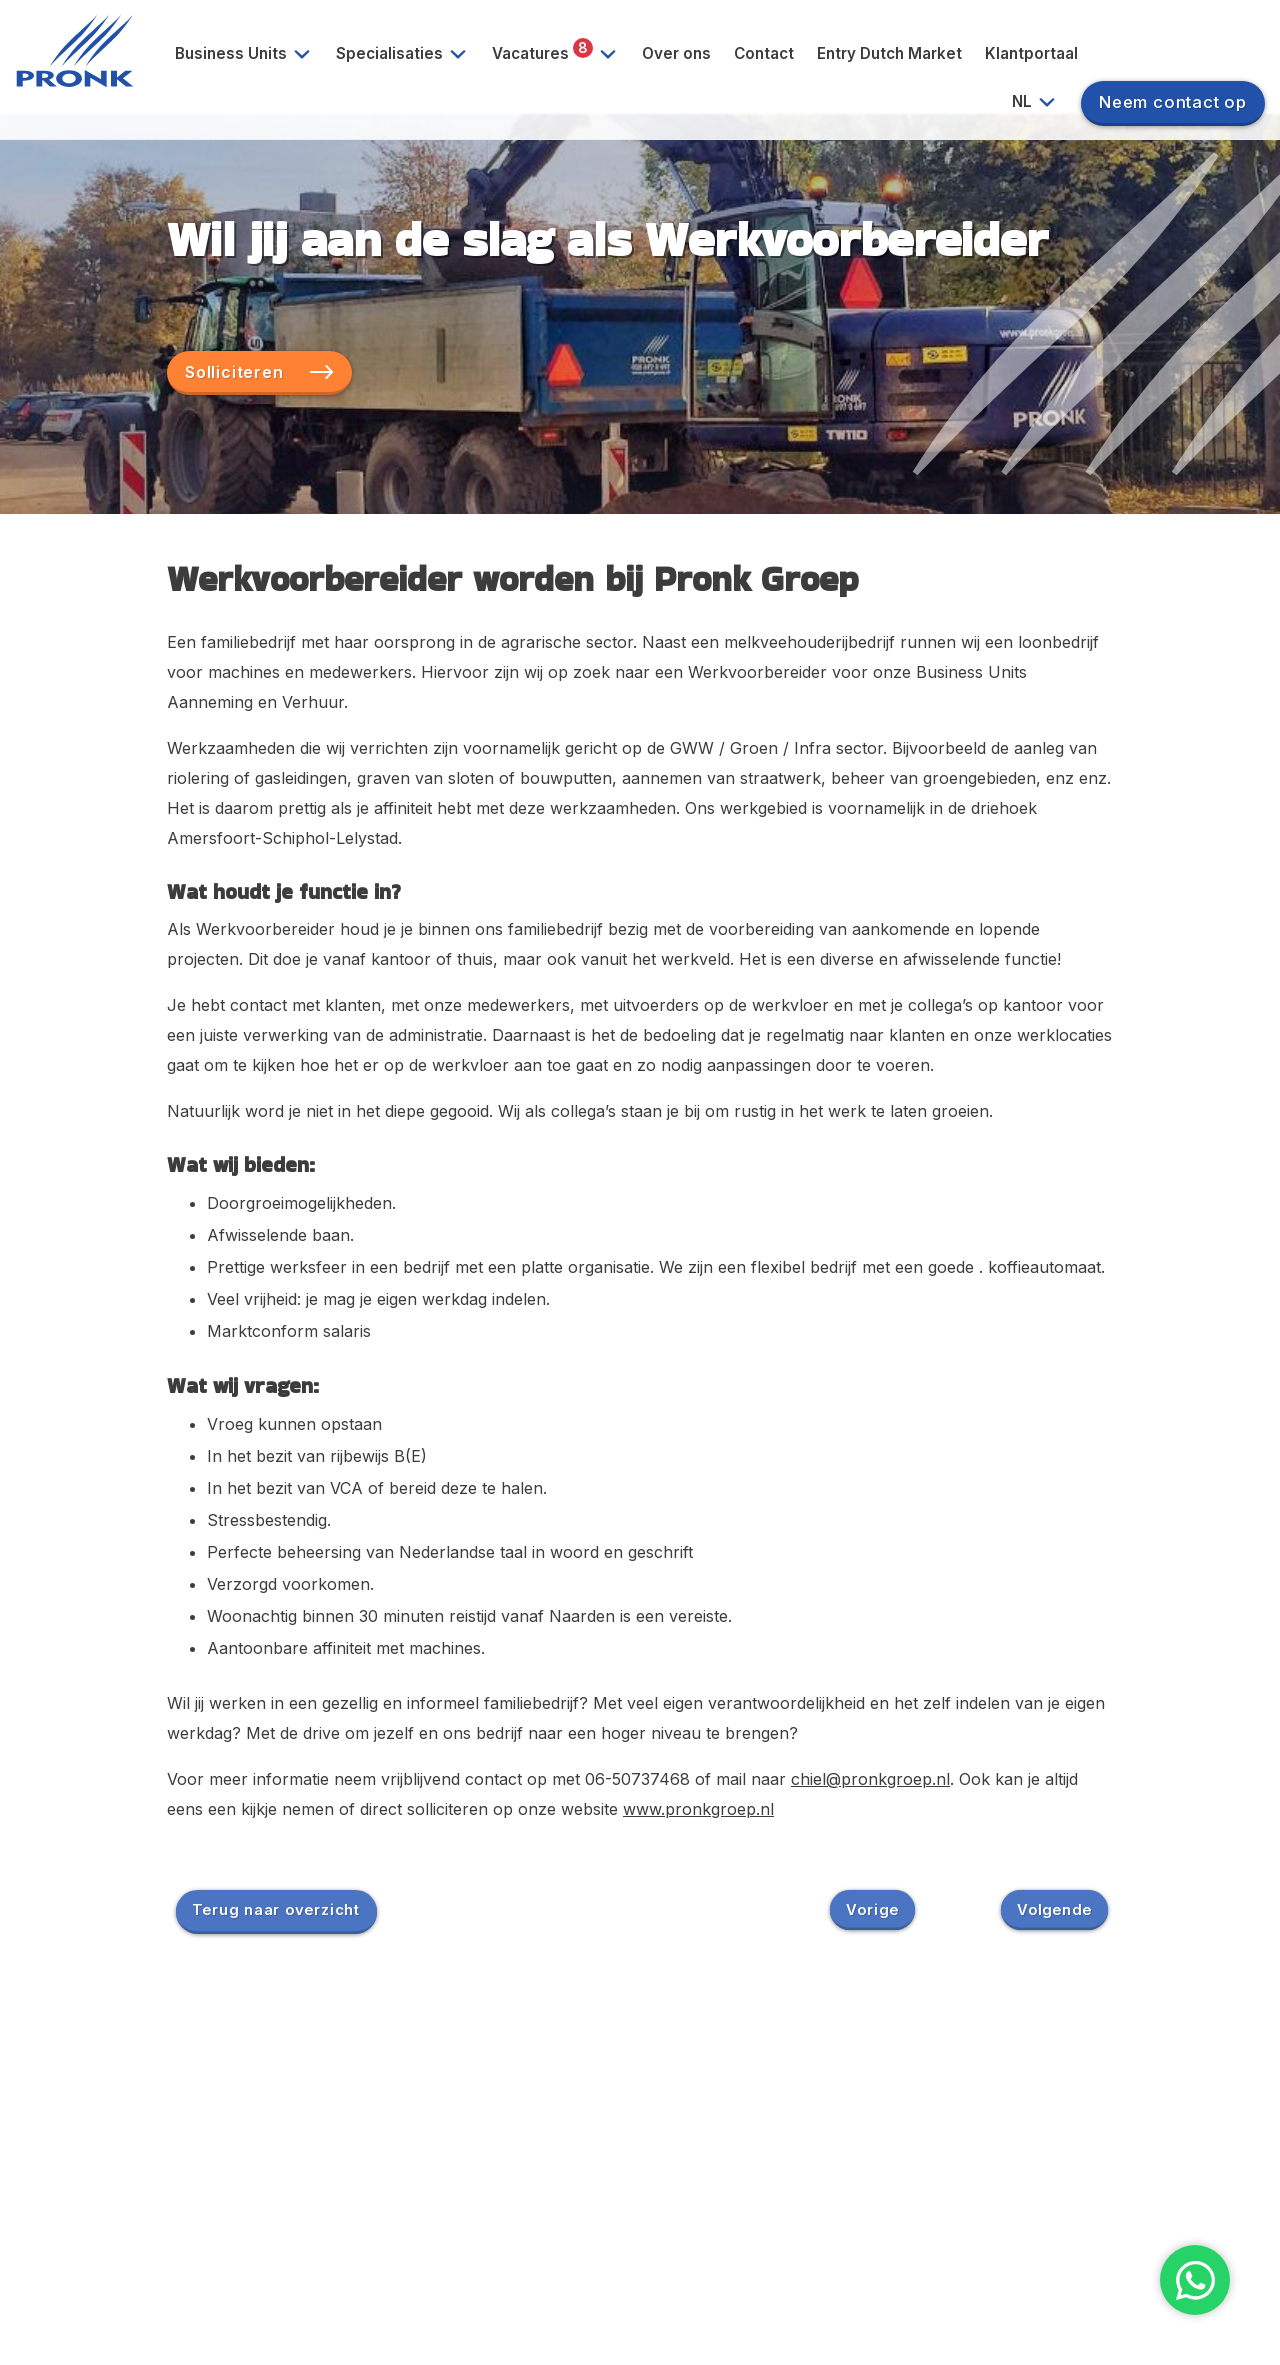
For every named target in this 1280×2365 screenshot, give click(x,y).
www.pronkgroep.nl (698, 1809)
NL (1041, 102)
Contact (764, 53)
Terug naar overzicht (276, 1909)
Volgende (1054, 1909)
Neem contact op (1173, 102)
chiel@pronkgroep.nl (870, 1779)
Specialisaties (409, 54)
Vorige (872, 1909)
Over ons (676, 53)
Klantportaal (1031, 53)
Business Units (250, 54)
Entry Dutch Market (889, 53)
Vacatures (562, 54)
